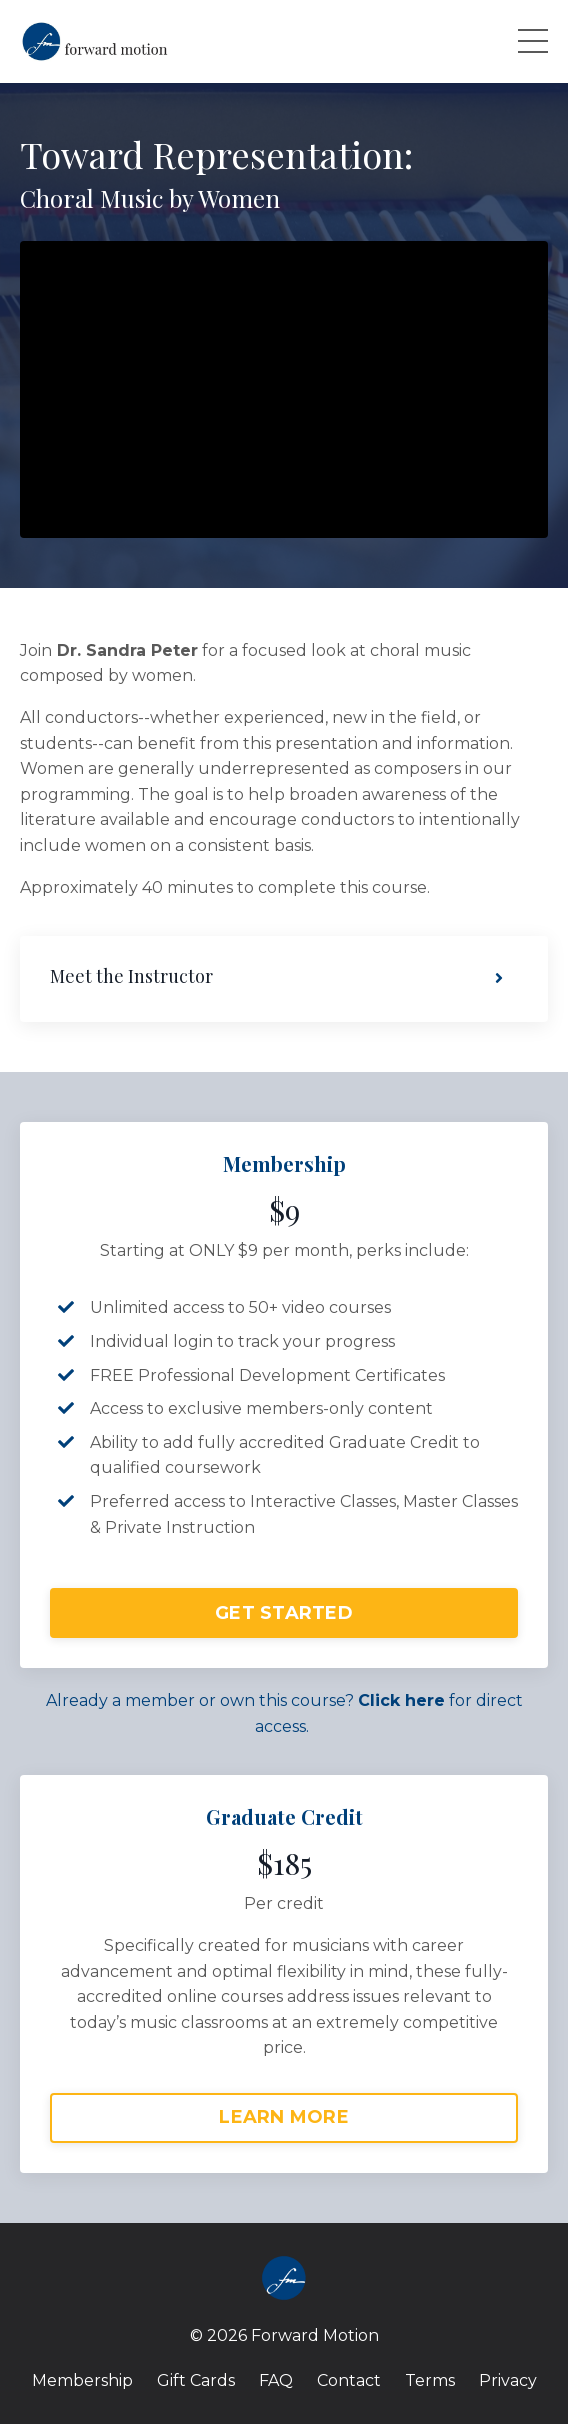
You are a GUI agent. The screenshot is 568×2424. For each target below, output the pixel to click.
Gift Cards (196, 2380)
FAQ (276, 2380)
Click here (401, 1700)
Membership (82, 2380)
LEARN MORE (284, 2117)
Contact (349, 2380)
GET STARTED (284, 1613)
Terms (430, 2380)
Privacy (508, 2380)
